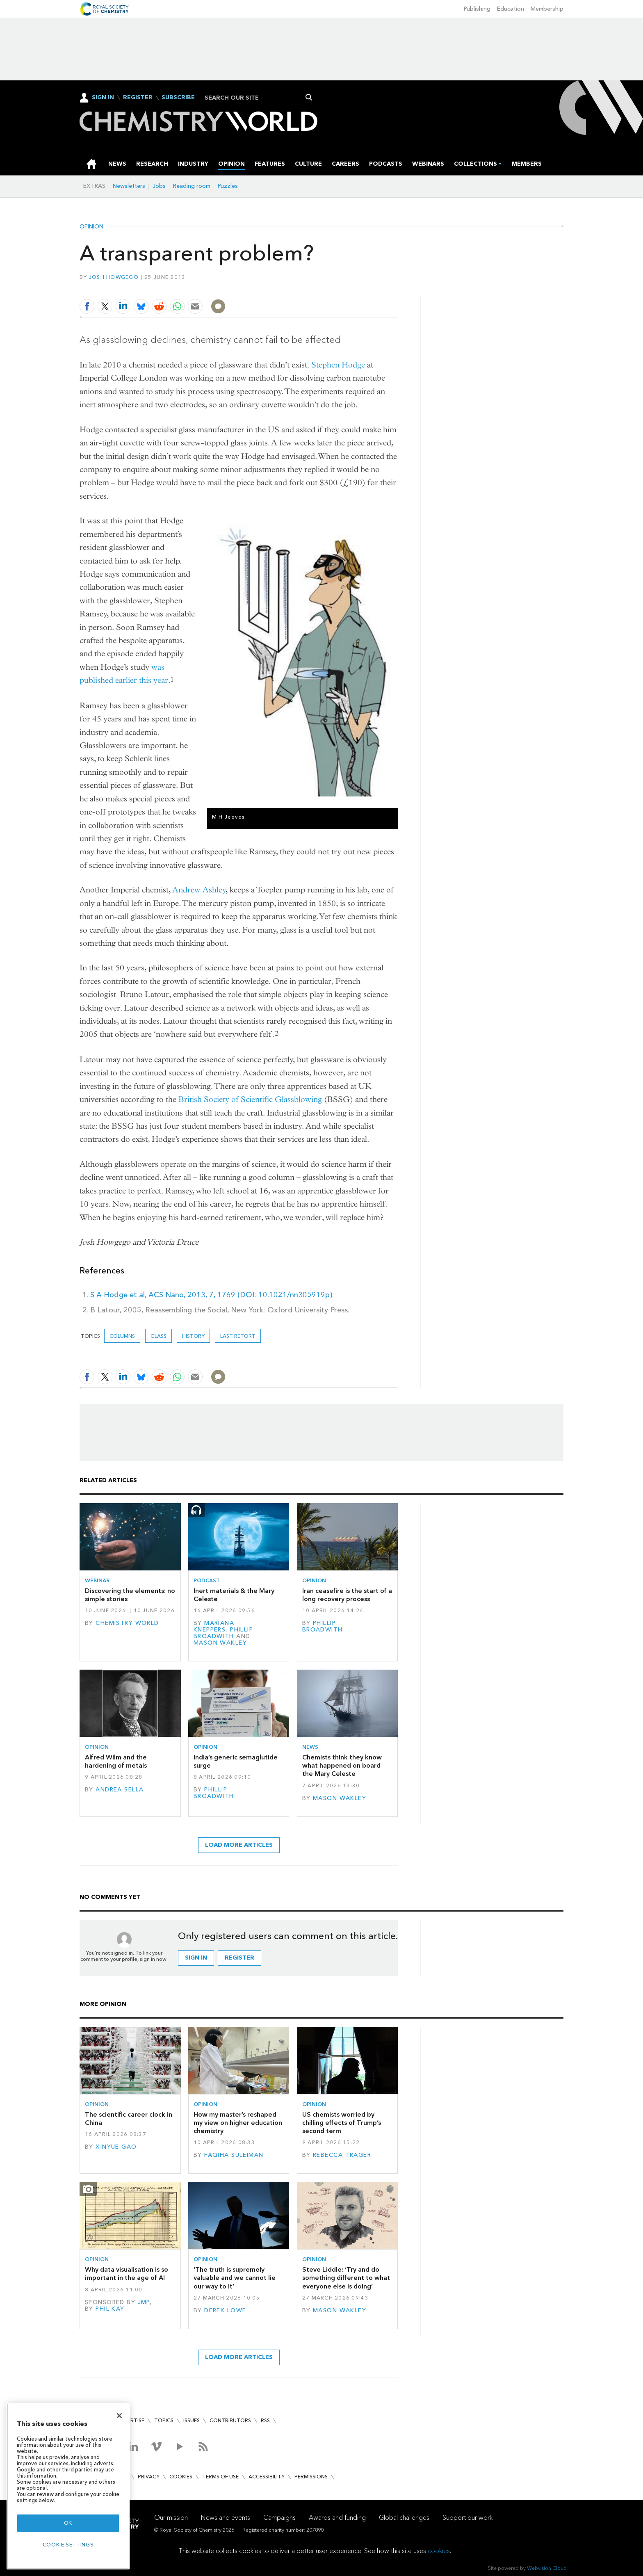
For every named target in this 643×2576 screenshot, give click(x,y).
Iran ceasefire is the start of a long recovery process (347, 1595)
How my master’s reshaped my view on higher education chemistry (238, 2123)
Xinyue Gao (116, 2146)
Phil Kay (110, 2308)
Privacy (149, 2476)
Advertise (130, 2420)
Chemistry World (127, 1623)
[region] (68, 2486)
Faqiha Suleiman (233, 2155)
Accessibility (267, 2476)
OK (68, 2523)
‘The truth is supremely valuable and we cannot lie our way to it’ (235, 2278)
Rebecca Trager (342, 2155)
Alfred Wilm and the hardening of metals (116, 1761)
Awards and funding (337, 2517)
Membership (547, 8)
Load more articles (239, 1844)
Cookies (180, 2476)
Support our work (467, 2517)
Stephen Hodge (338, 365)
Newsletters (129, 186)
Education (510, 8)
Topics (163, 2420)
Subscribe (178, 97)
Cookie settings (68, 2545)
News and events (225, 2517)
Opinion (91, 227)
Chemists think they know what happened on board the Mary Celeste (342, 1765)
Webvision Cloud (547, 2568)
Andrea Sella (120, 1789)
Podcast (207, 1580)
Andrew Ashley (199, 889)
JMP (144, 2302)
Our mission (171, 2517)
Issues (191, 2420)
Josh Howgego (114, 277)
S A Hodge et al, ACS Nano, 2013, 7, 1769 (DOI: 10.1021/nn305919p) (211, 1294)
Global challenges (404, 2517)
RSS (265, 2420)
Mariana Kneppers (214, 1626)
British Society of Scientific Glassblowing (250, 1099)
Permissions (311, 2476)
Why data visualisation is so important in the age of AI (126, 2274)
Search (309, 97)
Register (138, 97)
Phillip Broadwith (223, 1633)
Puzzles (228, 186)
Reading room (191, 186)
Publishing (477, 8)
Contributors (230, 2420)
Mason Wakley (220, 1642)
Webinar (97, 1580)
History (193, 1336)
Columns (122, 1336)
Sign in (196, 1957)
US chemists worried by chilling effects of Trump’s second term (341, 2123)
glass (158, 1336)
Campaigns (279, 2517)
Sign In (103, 97)
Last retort (237, 1336)
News (310, 1747)
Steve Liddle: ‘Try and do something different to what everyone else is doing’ (346, 2278)
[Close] (119, 2416)
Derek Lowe (225, 2310)
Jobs (159, 186)
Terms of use (220, 2476)
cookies (439, 2551)
